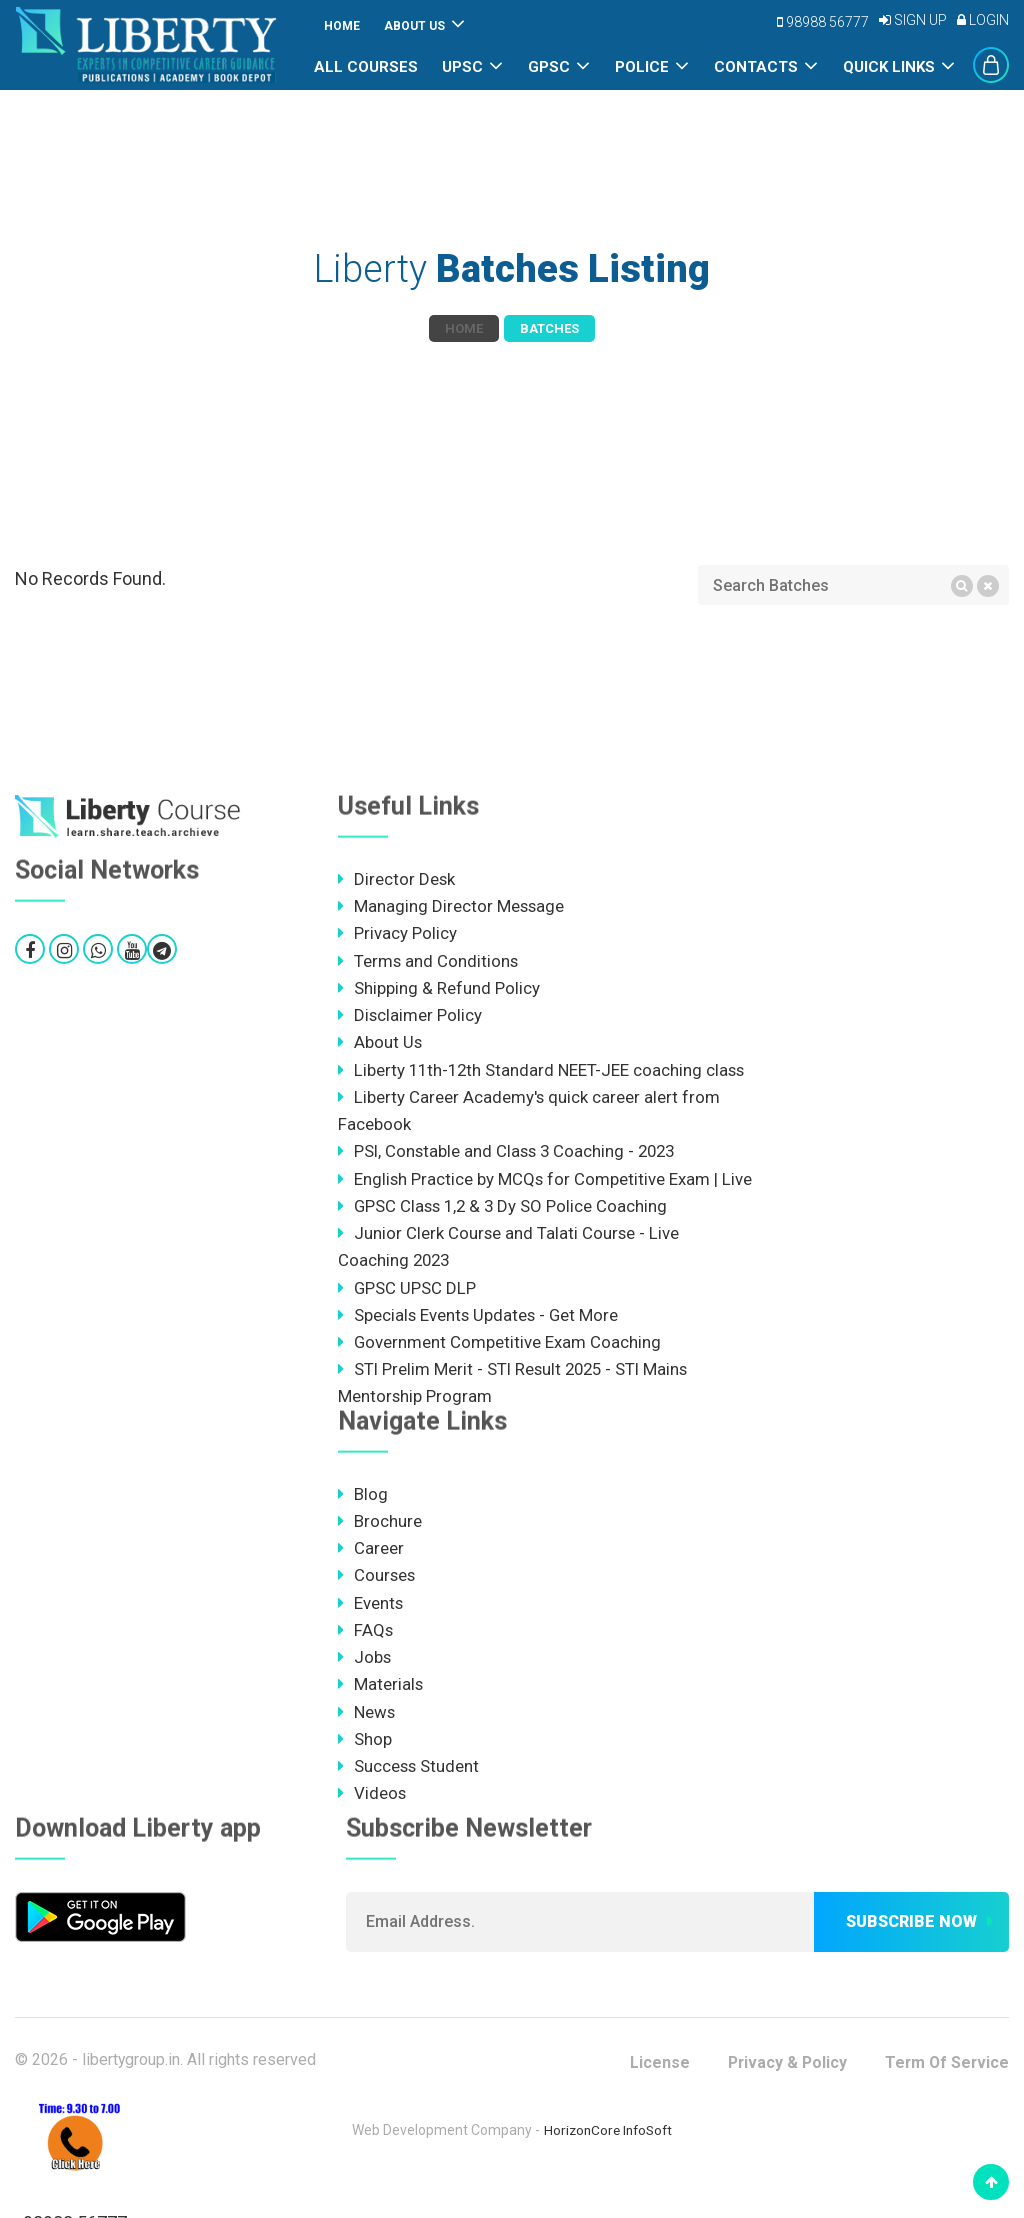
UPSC (462, 67)
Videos (372, 1829)
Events (371, 1637)
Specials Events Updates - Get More (480, 1347)
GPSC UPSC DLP (407, 1319)
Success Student (409, 1802)
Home (342, 26)
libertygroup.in (131, 2095)
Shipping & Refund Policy (439, 989)
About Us (414, 26)
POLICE (642, 67)
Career (371, 1582)
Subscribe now (911, 1957)
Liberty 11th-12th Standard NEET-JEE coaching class (544, 1072)
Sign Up (913, 20)
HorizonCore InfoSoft (608, 2166)
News (367, 1747)
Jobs (365, 1692)
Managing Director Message (452, 907)
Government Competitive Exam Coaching (500, 1374)
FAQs (366, 1664)
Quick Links (889, 67)
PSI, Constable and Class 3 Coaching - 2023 (510, 1154)
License (654, 2098)
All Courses (366, 67)
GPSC (549, 67)
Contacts (756, 67)
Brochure (380, 1554)
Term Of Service (945, 2098)
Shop (365, 1774)
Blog (363, 1527)
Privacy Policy (397, 934)
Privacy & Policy (783, 2098)
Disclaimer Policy (410, 1017)
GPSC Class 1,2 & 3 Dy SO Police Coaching (505, 1237)
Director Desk (397, 879)
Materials (381, 1719)
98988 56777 (823, 22)
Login (983, 20)
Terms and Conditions (429, 962)
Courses (377, 1609)
